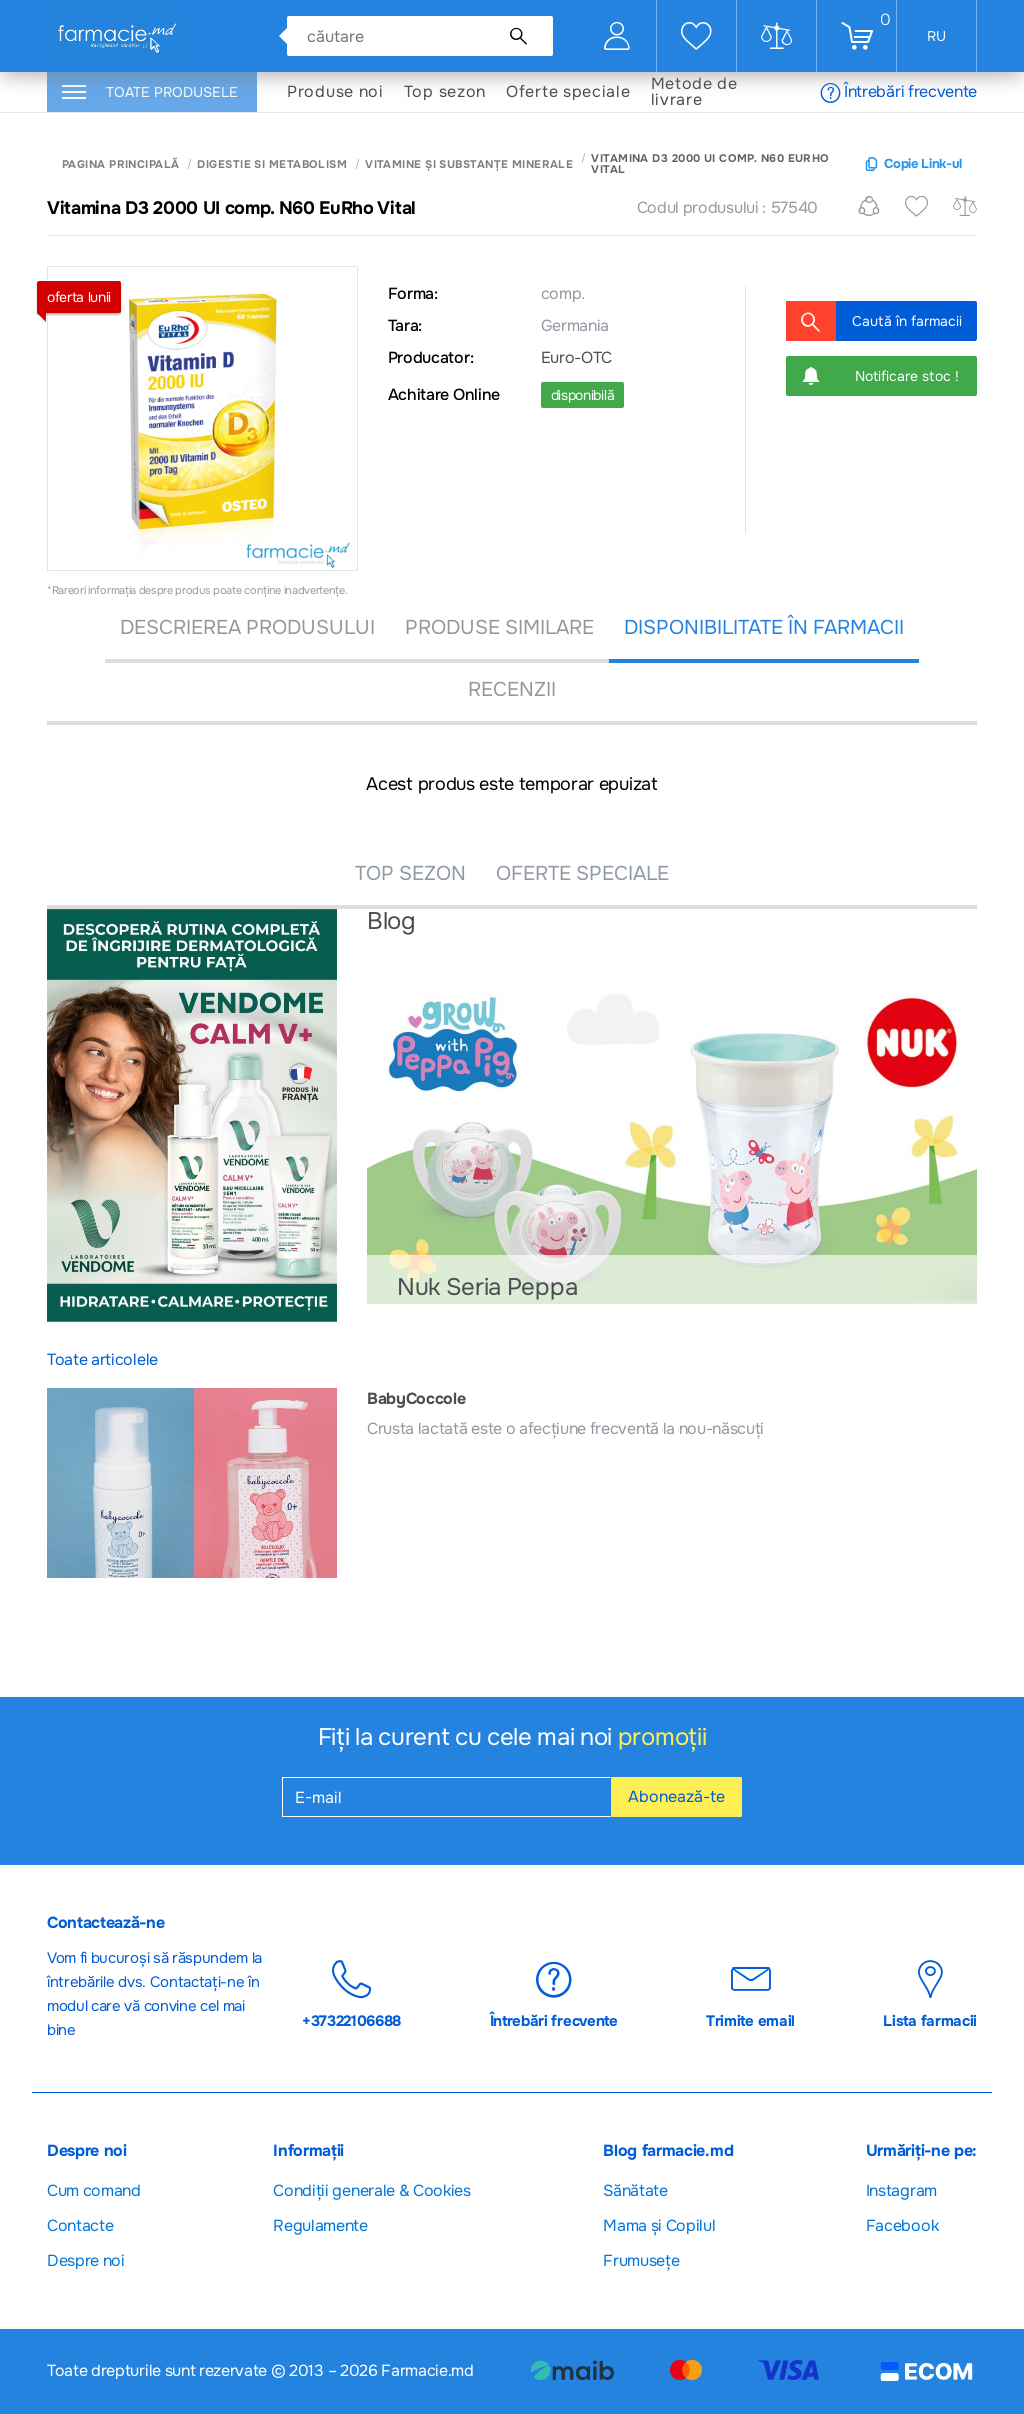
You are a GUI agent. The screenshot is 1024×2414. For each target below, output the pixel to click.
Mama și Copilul (659, 2225)
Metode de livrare (694, 92)
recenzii (512, 689)
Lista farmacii (930, 1995)
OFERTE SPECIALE (582, 873)
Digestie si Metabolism (272, 164)
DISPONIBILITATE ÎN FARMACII (764, 627)
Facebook (902, 2225)
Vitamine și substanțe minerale (469, 164)
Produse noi (335, 91)
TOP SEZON (410, 873)
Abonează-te (676, 1796)
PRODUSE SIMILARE (499, 627)
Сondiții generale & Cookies (371, 2190)
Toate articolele (102, 1360)
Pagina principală (120, 164)
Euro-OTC (576, 358)
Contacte (80, 2225)
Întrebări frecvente (898, 92)
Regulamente (320, 2225)
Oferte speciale (568, 91)
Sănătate (635, 2190)
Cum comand (94, 2190)
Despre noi (86, 2260)
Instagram (901, 2190)
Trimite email (750, 1995)
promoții (662, 1737)
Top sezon (445, 91)
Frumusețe (641, 2260)
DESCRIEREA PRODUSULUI (247, 627)
